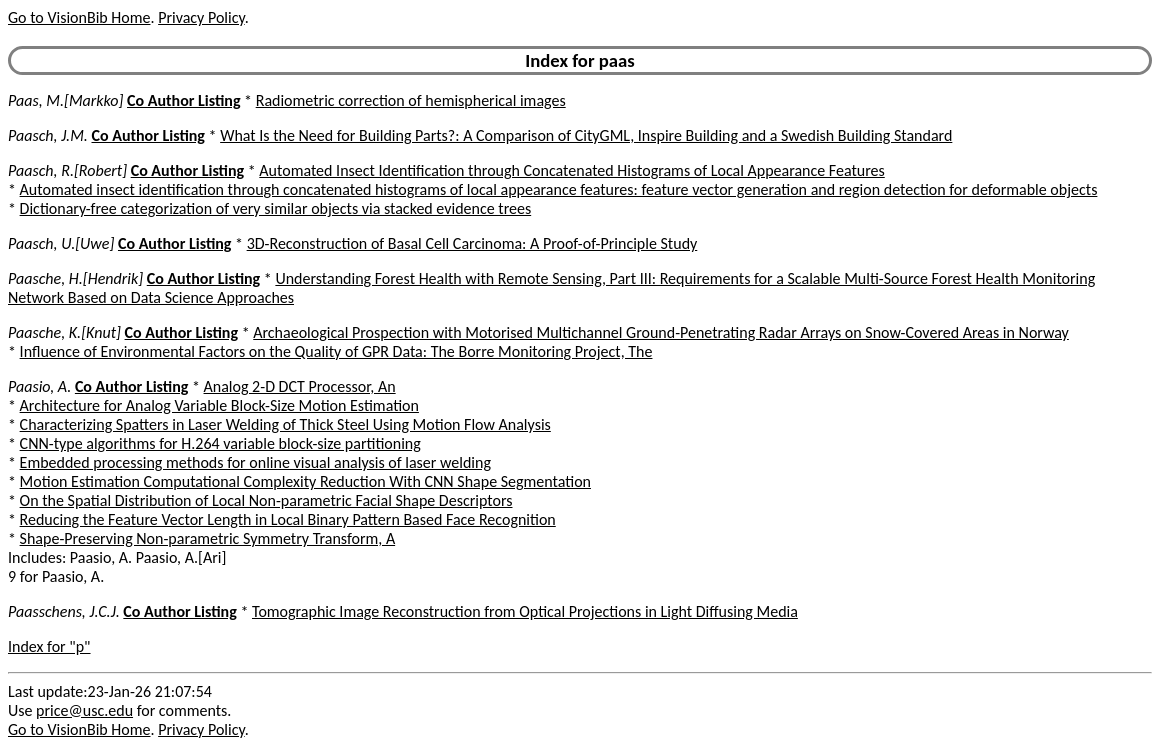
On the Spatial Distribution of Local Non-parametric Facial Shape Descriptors (266, 500)
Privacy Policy (201, 17)
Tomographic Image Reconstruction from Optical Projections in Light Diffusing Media (525, 611)
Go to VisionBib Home (79, 17)
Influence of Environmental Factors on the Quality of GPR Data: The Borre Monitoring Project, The (336, 351)
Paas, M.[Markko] (65, 100)
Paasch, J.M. (48, 135)
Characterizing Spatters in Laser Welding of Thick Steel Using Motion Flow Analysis (285, 424)
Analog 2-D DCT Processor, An (300, 386)
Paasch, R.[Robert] (67, 170)
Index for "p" (49, 646)
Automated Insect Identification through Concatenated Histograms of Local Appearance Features (571, 170)
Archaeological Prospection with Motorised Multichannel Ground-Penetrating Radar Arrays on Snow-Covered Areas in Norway (661, 332)
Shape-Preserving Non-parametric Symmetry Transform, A (208, 538)
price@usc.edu (84, 710)
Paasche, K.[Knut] (64, 332)
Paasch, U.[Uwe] (61, 243)
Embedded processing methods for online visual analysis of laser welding (255, 462)
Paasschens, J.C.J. (64, 611)
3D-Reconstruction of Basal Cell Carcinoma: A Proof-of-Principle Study (472, 243)
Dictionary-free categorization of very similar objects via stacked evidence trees (276, 208)
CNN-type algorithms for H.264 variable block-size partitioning (220, 443)
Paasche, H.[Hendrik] (75, 278)
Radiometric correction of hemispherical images (411, 100)
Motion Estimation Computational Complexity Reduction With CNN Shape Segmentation (305, 481)
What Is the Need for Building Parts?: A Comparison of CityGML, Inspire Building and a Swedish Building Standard (586, 135)
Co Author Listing (183, 100)
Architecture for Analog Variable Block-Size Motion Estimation (219, 405)
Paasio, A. (39, 386)
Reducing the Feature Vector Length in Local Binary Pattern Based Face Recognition (288, 519)
